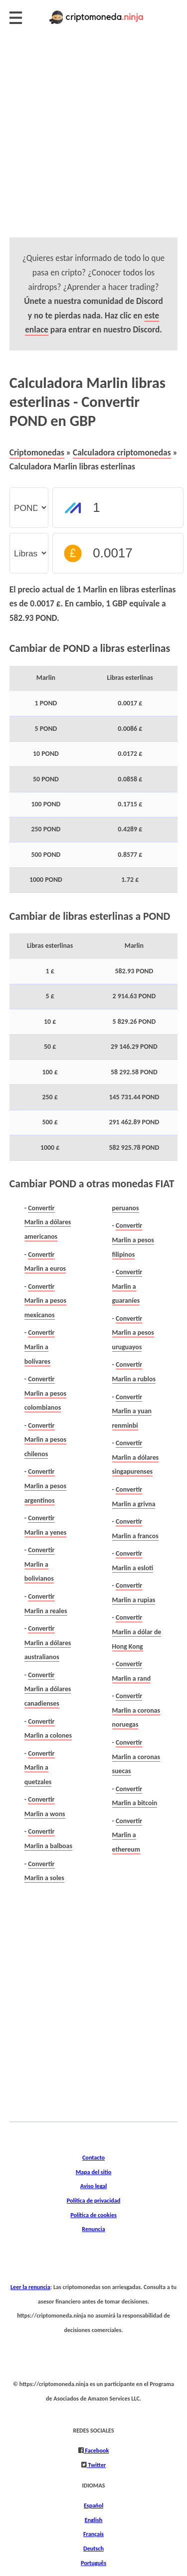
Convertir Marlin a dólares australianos (47, 1642)
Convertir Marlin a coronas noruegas (136, 1710)
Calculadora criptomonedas (122, 452)
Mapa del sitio (94, 2172)
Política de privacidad (93, 2200)
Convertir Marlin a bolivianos (39, 1564)
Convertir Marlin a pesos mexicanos (45, 1300)
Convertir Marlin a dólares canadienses (47, 1689)
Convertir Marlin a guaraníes (127, 1286)
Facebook (96, 2450)
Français (93, 2534)
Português (93, 2563)
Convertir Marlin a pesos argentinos (45, 1485)
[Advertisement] (93, 143)
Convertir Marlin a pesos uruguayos (133, 1332)
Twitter (96, 2465)
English (93, 2520)
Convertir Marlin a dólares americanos (47, 1222)
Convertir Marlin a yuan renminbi (132, 1411)
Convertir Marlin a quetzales (39, 1767)
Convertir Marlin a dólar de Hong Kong (137, 1631)
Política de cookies (93, 2215)
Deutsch (93, 2548)
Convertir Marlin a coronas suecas (136, 1756)
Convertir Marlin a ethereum (127, 1835)
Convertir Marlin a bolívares (39, 1346)
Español (93, 2505)
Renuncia (93, 2229)
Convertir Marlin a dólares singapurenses (135, 1457)
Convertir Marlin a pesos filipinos (133, 1239)
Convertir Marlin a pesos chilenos (45, 1439)
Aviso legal (93, 2186)
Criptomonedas (36, 452)
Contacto (93, 2157)
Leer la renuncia (30, 2287)
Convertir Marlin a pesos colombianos (45, 1393)
